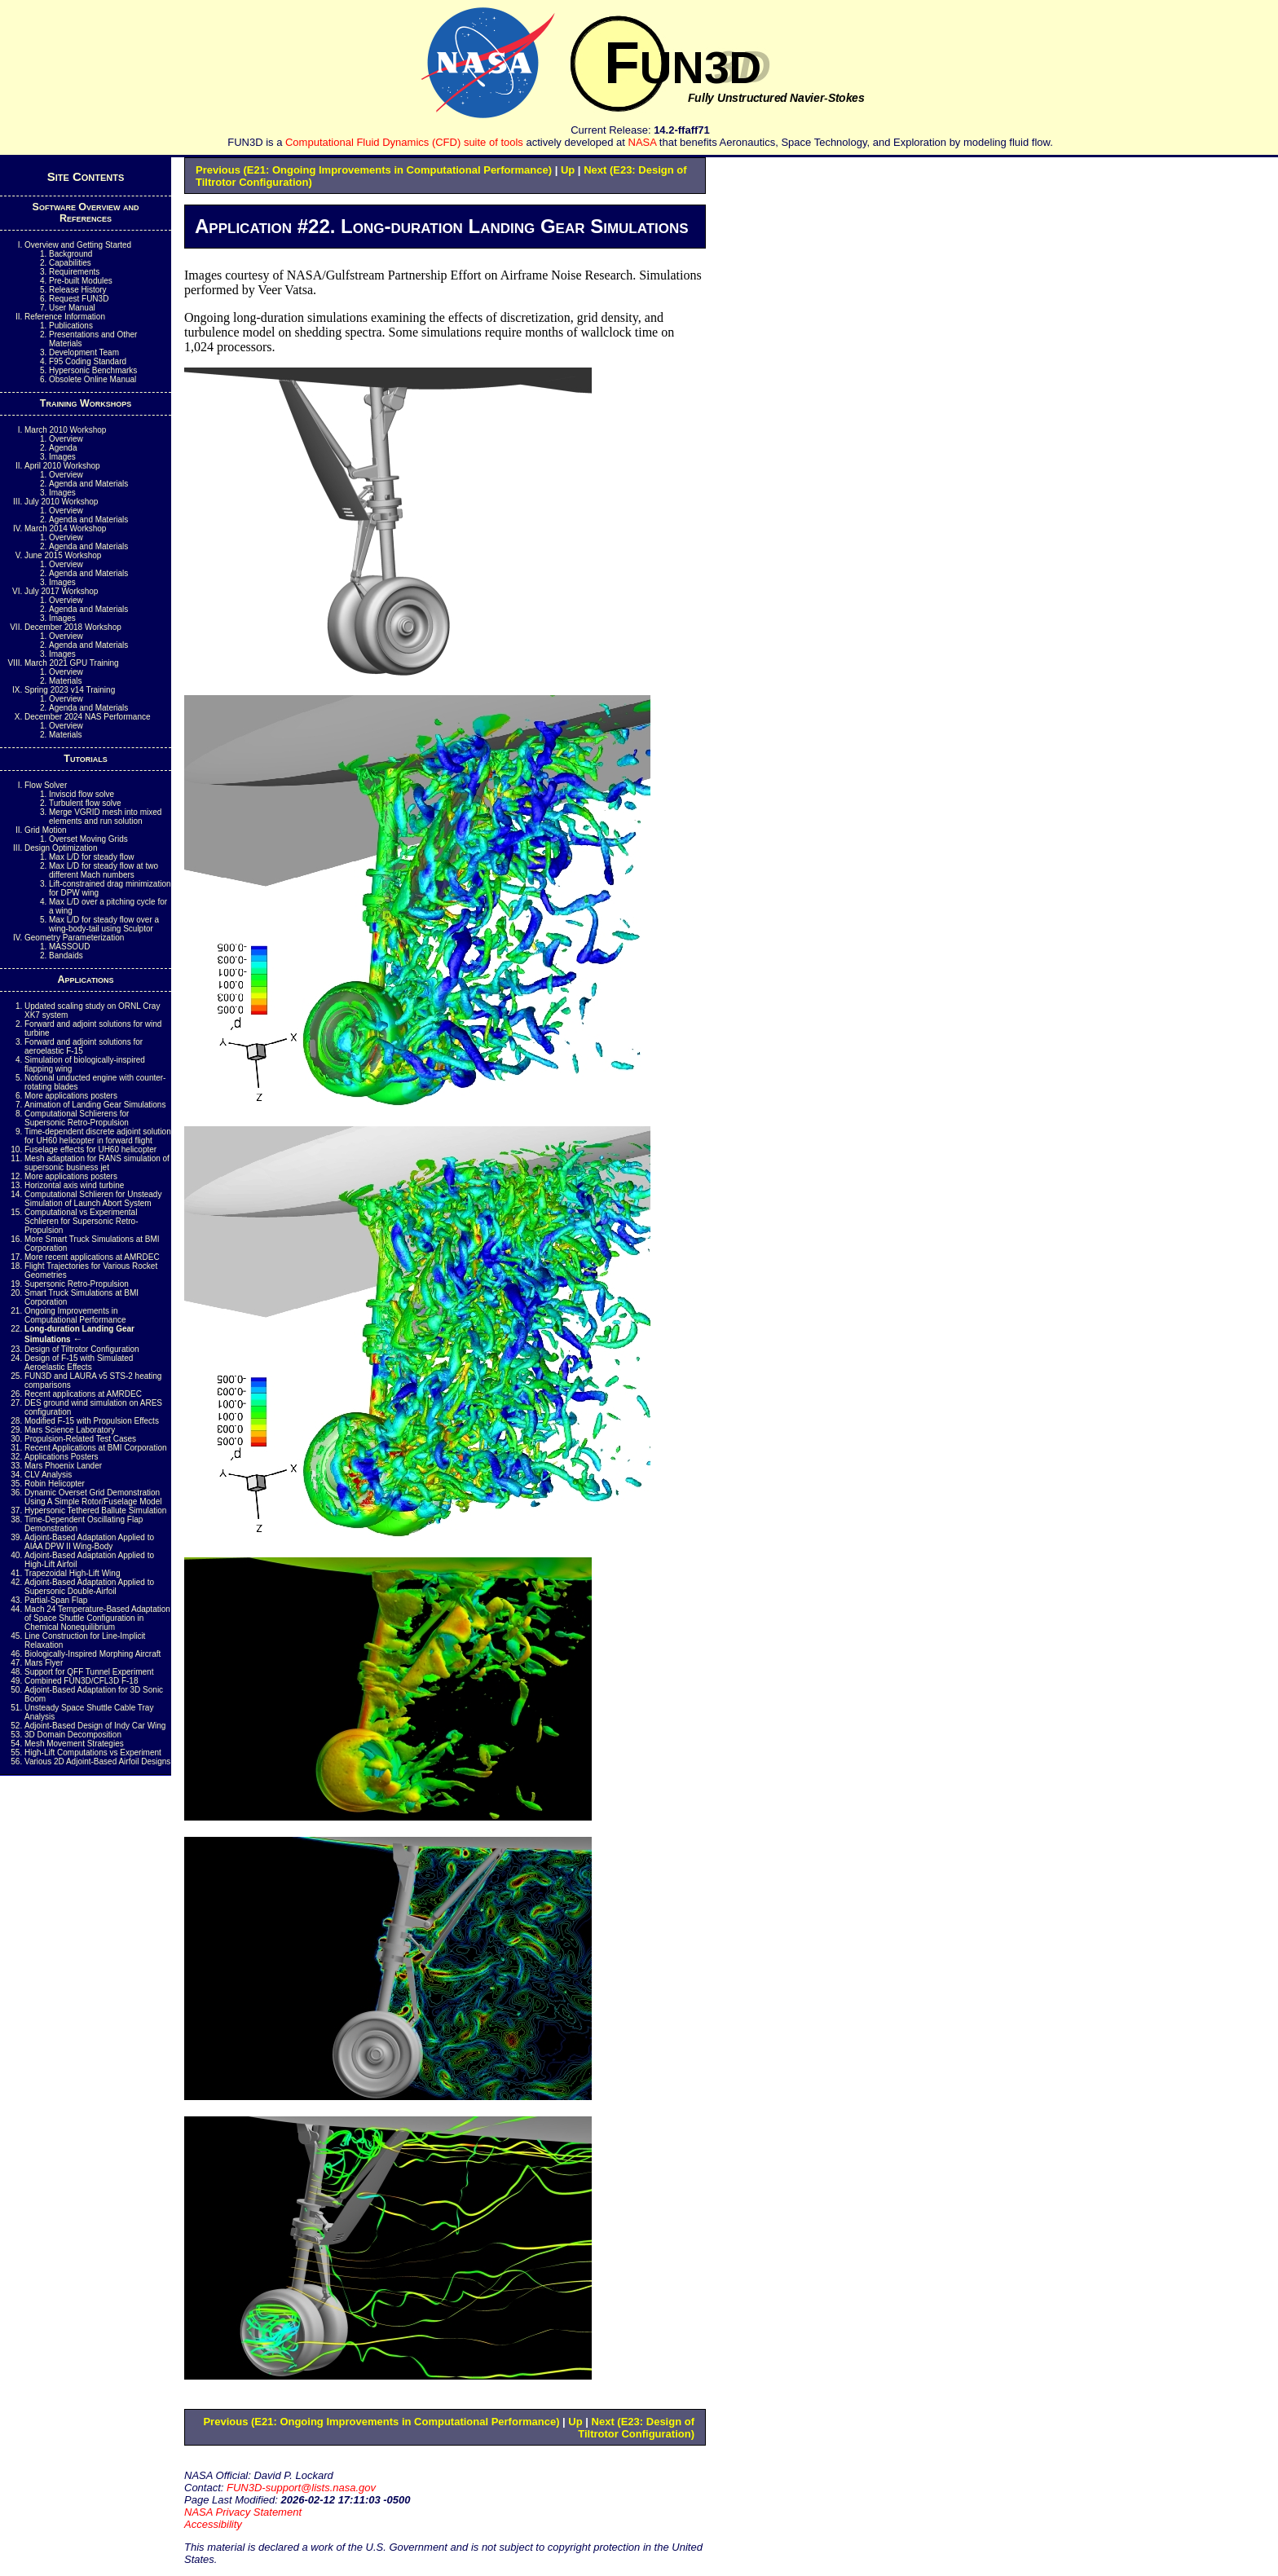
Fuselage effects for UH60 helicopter (90, 1149)
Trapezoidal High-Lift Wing (72, 1573)
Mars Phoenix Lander (63, 1465)
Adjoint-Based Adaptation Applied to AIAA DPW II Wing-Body (89, 1542)
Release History (78, 289)
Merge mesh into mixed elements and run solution (105, 817)
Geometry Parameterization (74, 937)
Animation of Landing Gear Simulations (94, 1104)
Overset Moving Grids (88, 838)
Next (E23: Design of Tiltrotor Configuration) (636, 2427)
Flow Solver (45, 785)
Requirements (74, 271)
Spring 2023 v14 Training (69, 689)
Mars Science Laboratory (69, 1429)
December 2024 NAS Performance (87, 716)
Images (62, 456)
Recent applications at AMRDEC (83, 1393)
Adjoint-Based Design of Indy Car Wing (94, 1725)
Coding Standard (87, 361)
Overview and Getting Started (77, 244)
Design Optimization (60, 847)
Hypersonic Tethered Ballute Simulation (95, 1510)
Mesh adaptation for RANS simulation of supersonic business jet (97, 1163)
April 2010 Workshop (62, 465)
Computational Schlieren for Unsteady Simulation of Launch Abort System (92, 1199)
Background (70, 253)
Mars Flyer (43, 1662)
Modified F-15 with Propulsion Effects (91, 1420)
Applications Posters (61, 1456)
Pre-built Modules (80, 280)
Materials (65, 680)
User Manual (72, 307)
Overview (66, 438)
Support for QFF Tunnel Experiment (88, 1671)
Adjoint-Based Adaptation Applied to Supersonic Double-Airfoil (89, 1587)
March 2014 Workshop (65, 528)
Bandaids (66, 955)
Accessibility (213, 2524)
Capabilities (70, 262)
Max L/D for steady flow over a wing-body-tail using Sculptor (104, 924)
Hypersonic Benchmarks (93, 370)
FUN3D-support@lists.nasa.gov (301, 2487)
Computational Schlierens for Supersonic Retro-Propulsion (76, 1118)
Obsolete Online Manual (92, 379)
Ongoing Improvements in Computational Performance (75, 1315)
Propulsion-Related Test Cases (80, 1438)
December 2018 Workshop (72, 627)
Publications (71, 325)
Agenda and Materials (88, 483)
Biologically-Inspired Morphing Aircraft (92, 1653)
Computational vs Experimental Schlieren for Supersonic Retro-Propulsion (81, 1221)
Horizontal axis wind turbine (74, 1185)
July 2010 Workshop (61, 501)
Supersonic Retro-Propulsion (76, 1283)
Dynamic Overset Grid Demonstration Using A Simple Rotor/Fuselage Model (92, 1497)
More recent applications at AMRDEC (92, 1257)
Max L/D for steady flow (91, 856)
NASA (642, 142)
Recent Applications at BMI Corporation (95, 1447)
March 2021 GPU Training (71, 662)
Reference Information (64, 316)
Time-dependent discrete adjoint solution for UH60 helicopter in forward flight (97, 1136)
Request (78, 298)
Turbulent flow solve (85, 803)
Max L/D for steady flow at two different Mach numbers (103, 870)
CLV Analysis (48, 1474)
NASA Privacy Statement (243, 2512)
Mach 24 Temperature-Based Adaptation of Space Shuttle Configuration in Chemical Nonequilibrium (97, 1618)
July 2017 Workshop (61, 591)
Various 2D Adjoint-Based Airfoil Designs (97, 1761)
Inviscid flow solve (81, 794)
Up (568, 170)
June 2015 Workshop (62, 555)
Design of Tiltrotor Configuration (81, 1349)
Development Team (84, 352)
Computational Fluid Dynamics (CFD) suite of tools (404, 142)
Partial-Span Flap (55, 1600)
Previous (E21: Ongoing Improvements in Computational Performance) (374, 170)
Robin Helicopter (54, 1483)
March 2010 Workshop (65, 429)
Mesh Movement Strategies (74, 1743)
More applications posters (70, 1095)
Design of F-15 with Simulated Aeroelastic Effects (78, 1363)
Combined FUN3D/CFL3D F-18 (81, 1680)
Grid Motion (45, 830)
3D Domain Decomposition (72, 1734)
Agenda (63, 447)
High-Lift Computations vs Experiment (92, 1752)
